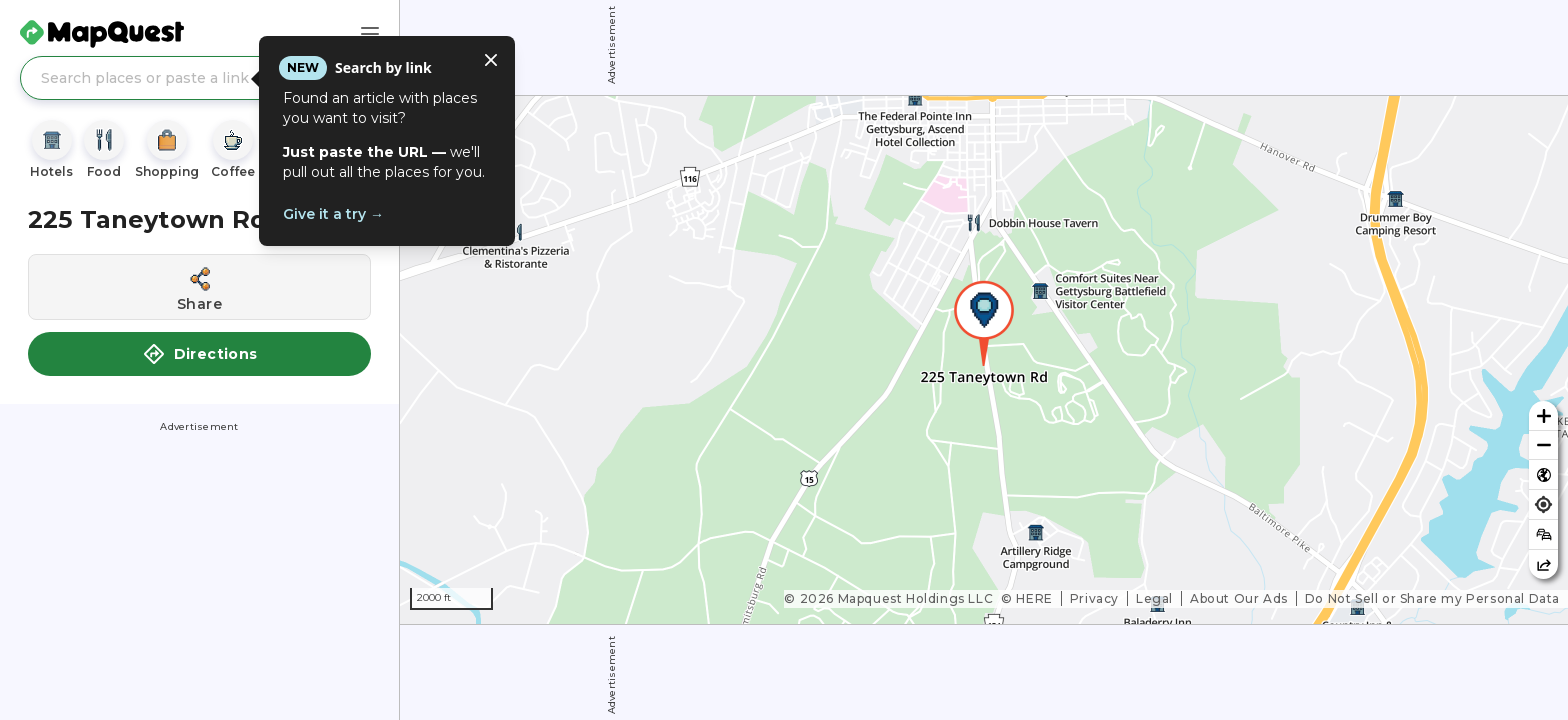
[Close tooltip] (491, 60)
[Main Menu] (370, 34)
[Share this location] (199, 287)
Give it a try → (333, 214)
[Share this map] (1543, 564)
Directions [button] (200, 354)
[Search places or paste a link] (199, 78)
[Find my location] (1543, 504)
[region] (984, 360)
